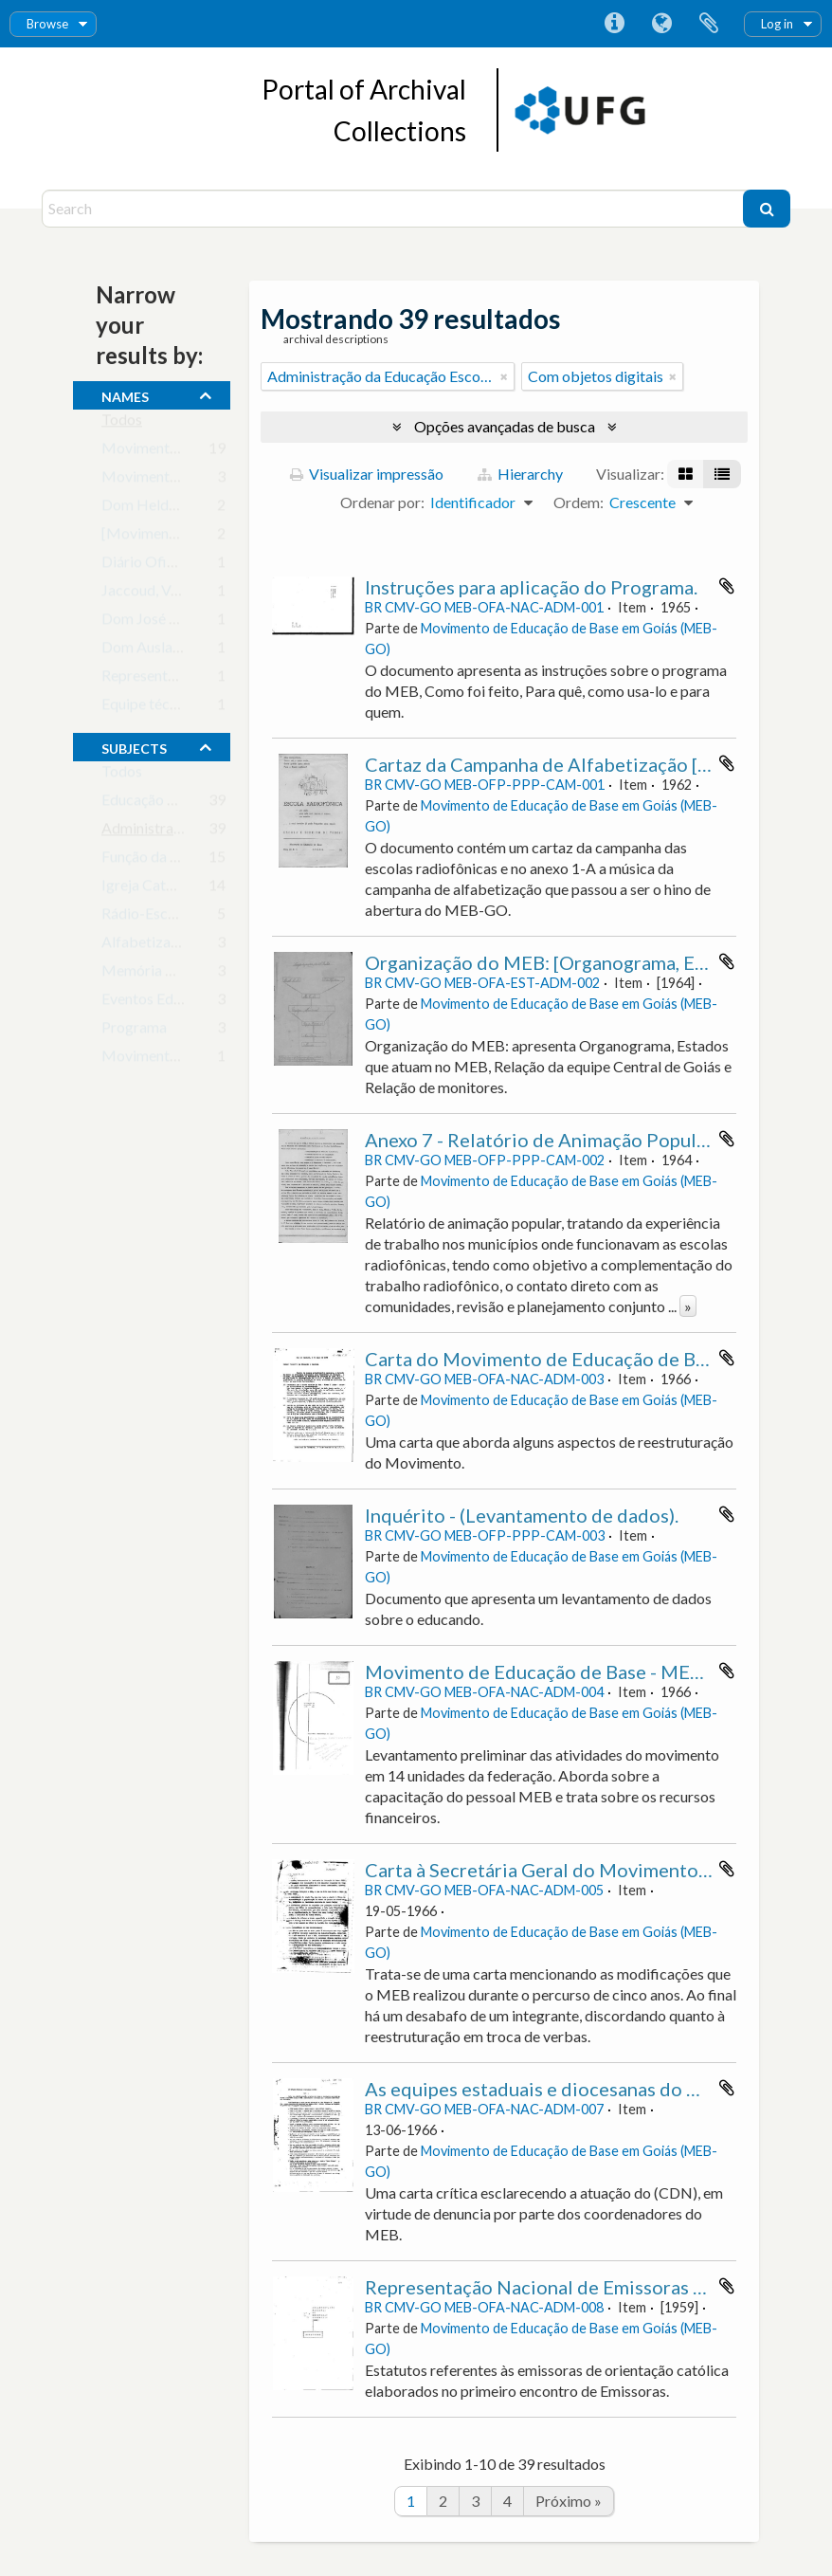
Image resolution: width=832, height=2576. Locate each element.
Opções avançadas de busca (504, 426)
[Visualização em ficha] (685, 474)
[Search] (395, 209)
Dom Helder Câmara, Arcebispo (205, 509)
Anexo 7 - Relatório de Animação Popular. (540, 1139)
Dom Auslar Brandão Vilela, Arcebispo (226, 651)
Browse (47, 23)
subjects (134, 746)
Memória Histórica (163, 974)
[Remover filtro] (504, 376)
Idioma (661, 23)
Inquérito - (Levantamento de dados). (521, 1515)
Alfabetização (147, 946)
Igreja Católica (149, 889)
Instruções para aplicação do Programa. (531, 586)
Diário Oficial (145, 566)
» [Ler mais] (688, 1306)
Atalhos (614, 23)
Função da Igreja (154, 860)
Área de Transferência (709, 23)
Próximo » (568, 2501)
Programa (134, 1031)
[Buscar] (766, 209)
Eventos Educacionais (171, 1003)
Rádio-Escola (144, 917)
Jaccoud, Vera (146, 594)
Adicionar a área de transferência (726, 585)
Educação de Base (159, 804)
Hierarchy (520, 474)
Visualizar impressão (366, 474)
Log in (777, 23)
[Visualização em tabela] (722, 474)
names (125, 394)
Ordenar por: (382, 502)
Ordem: (578, 502)
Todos (121, 423)
